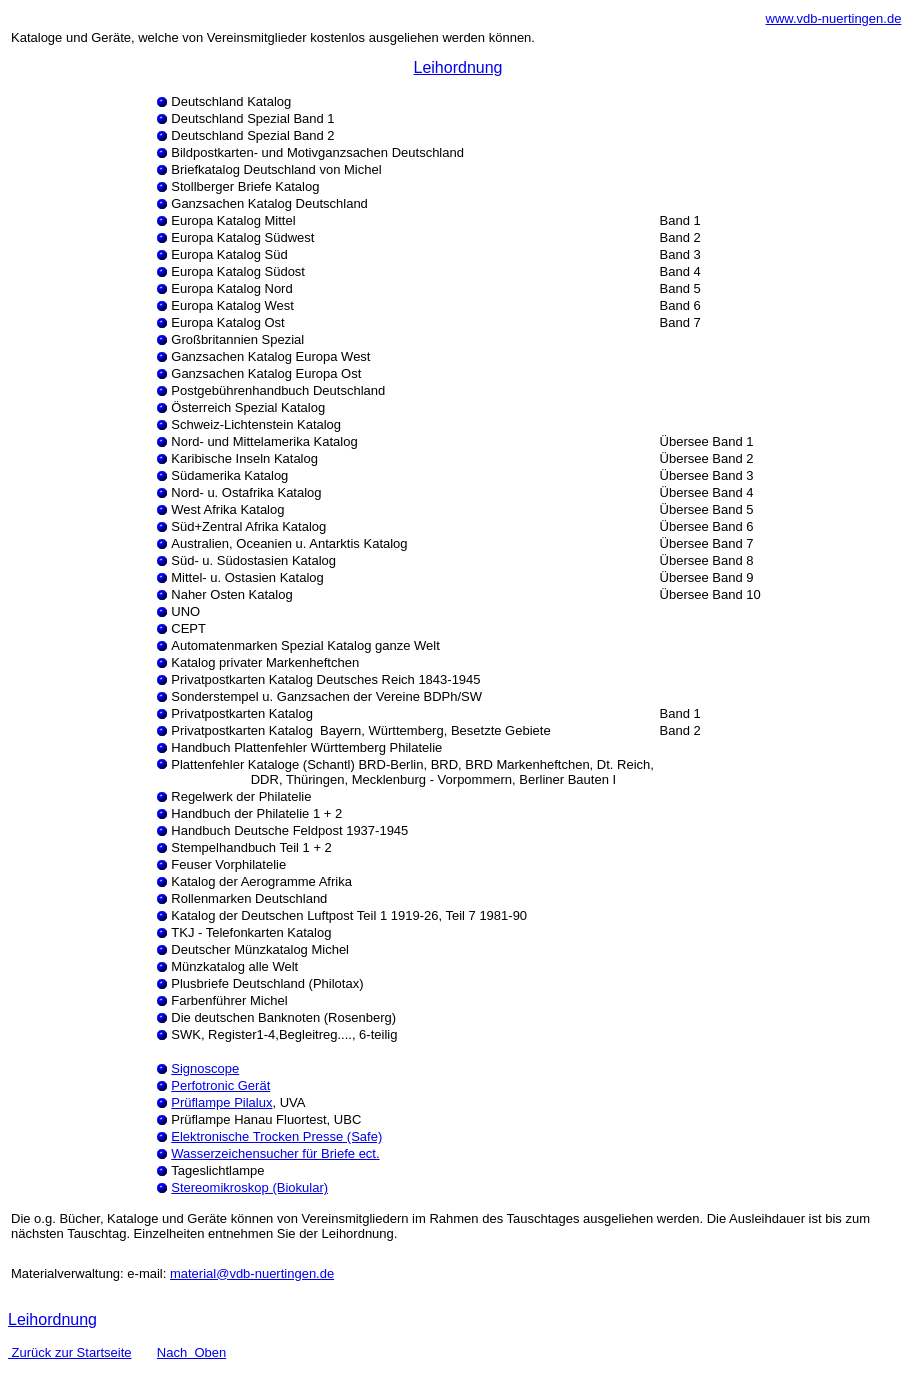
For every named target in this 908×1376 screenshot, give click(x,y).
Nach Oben (191, 1352)
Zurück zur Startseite (70, 1352)
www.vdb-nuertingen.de (834, 18)
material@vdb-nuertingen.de (252, 1273)
